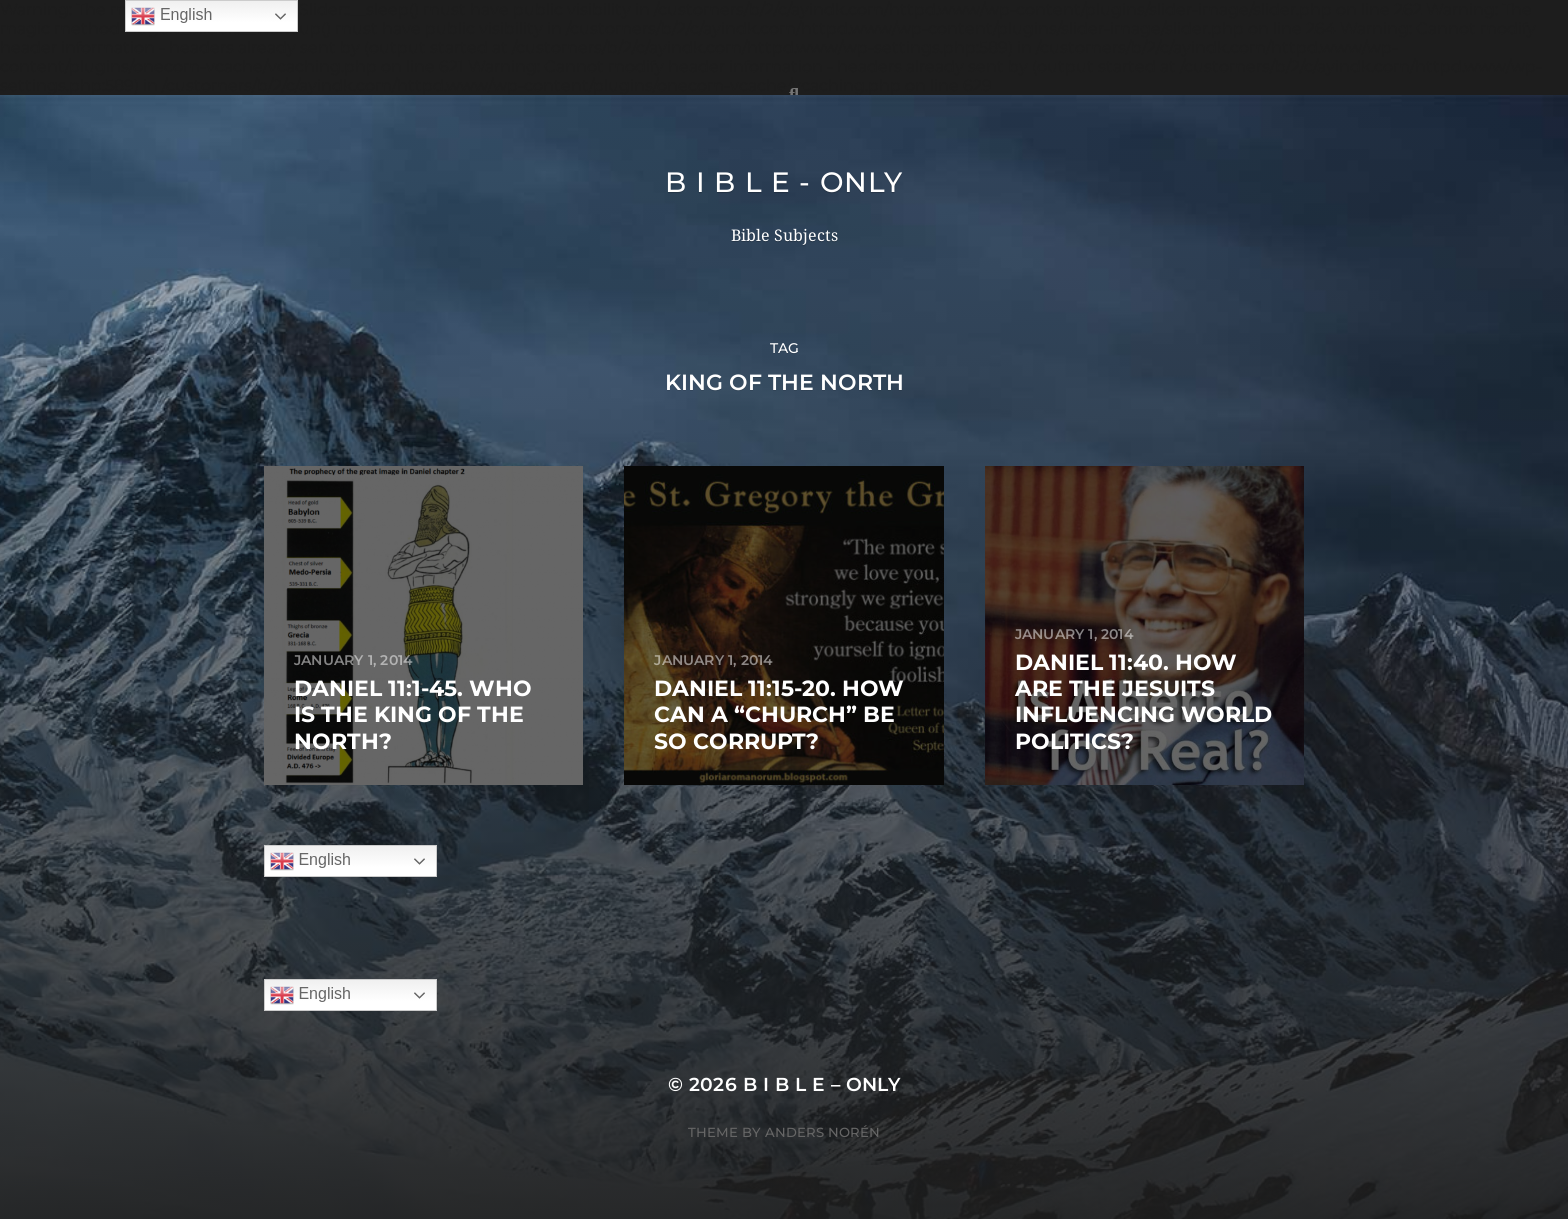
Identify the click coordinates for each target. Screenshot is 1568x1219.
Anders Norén (822, 1132)
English (310, 861)
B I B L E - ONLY (783, 182)
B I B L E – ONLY (822, 1084)
